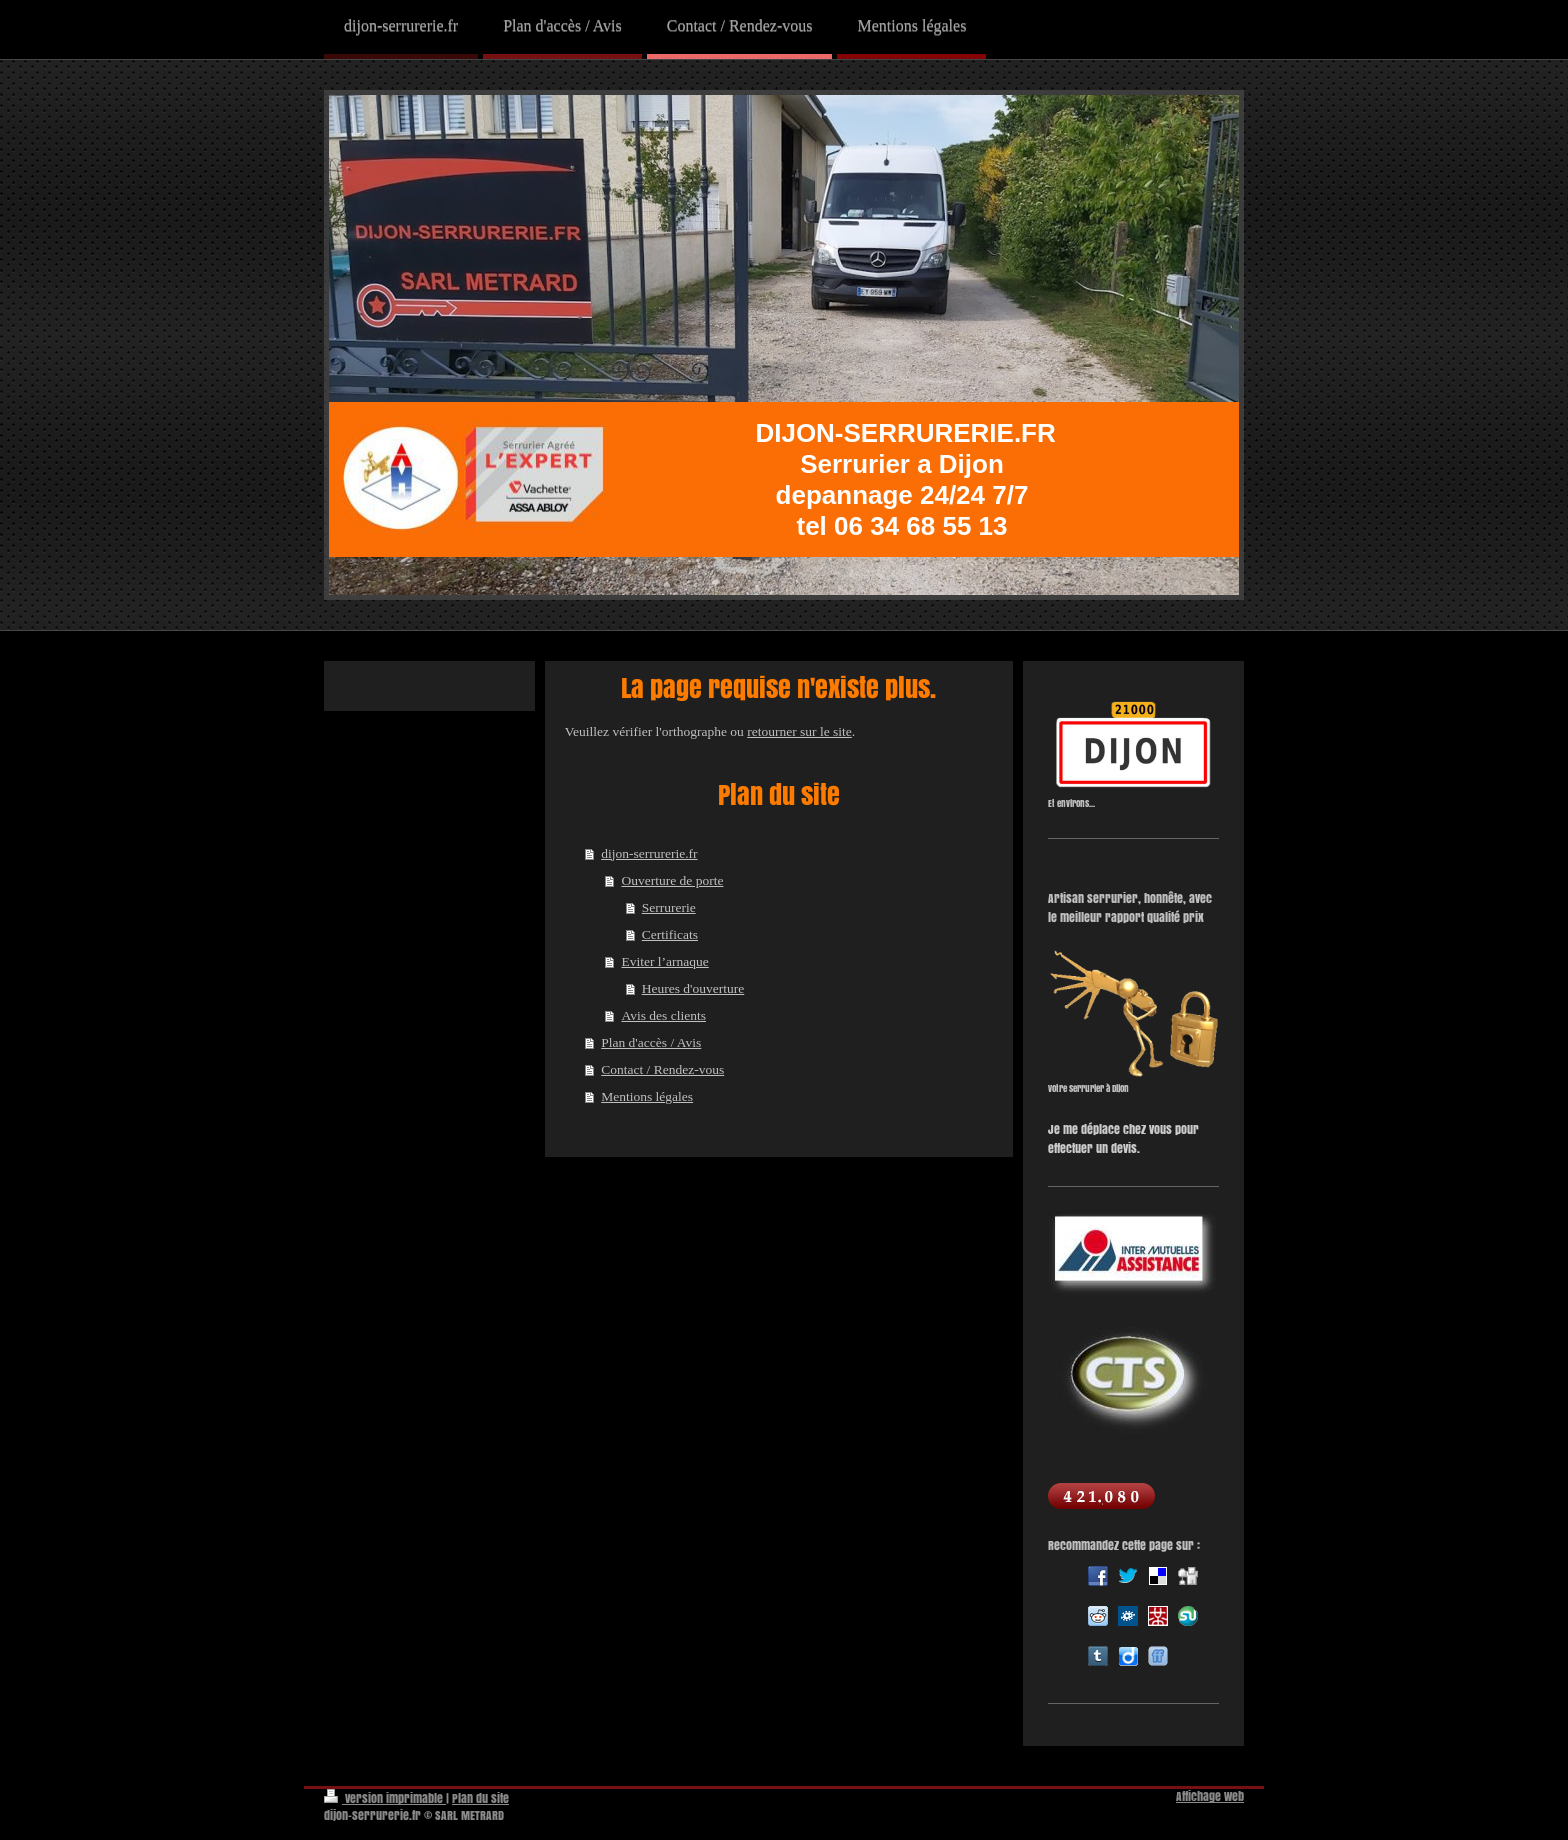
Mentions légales (647, 1096)
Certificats (670, 934)
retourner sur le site (799, 731)
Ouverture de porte (672, 880)
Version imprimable (385, 1798)
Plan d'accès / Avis (651, 1042)
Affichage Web (1210, 1796)
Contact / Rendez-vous (662, 1069)
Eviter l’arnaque (664, 961)
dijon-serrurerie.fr (649, 853)
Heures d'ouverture (693, 988)
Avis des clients (663, 1015)
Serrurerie (669, 907)
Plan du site (480, 1798)
